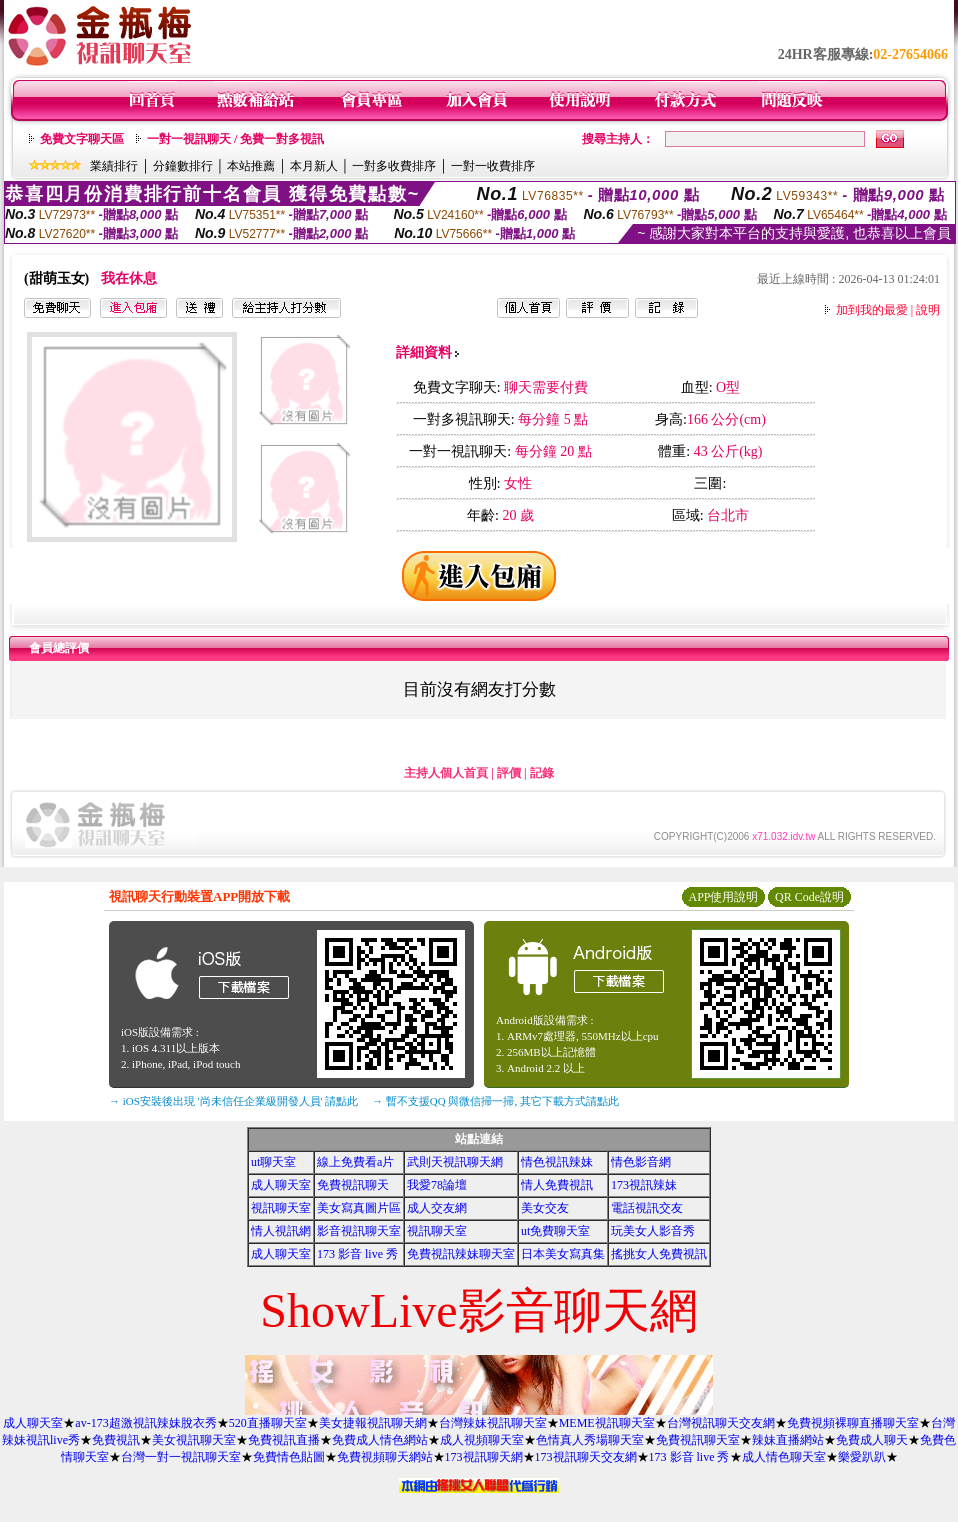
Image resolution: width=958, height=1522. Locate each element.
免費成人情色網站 (380, 1440)
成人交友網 (437, 1208)
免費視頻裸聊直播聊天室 (853, 1423)
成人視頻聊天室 (482, 1440)
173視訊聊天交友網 (586, 1457)
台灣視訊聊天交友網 (721, 1423)
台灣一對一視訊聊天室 (181, 1457)
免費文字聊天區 (82, 139)
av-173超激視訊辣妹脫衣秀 (145, 1423)
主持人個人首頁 (446, 773)
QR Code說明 (809, 897)
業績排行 (114, 166)
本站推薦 (251, 166)
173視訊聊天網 (484, 1457)
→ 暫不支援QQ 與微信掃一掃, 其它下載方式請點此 (495, 1101)
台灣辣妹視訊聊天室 (493, 1423)
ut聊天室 (273, 1162)
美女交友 (545, 1208)
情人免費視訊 (557, 1185)
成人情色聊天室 (784, 1457)
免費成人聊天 (872, 1440)
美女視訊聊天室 (194, 1440)
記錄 (542, 773)
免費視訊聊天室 (698, 1440)
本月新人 (314, 166)
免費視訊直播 (284, 1440)
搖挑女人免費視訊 (659, 1254)
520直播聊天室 (268, 1423)
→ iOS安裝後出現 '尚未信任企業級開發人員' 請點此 (233, 1101)
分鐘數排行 (183, 166)
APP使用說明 (723, 897)
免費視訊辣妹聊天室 (461, 1254)
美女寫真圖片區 (359, 1208)
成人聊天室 (281, 1185)
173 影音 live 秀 (357, 1254)
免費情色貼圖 (289, 1457)
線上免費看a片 (355, 1162)
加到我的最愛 (872, 310)
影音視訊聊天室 (359, 1231)
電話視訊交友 (647, 1208)
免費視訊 (116, 1440)
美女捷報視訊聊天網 (373, 1423)
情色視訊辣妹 (557, 1162)
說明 (928, 310)
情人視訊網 (281, 1231)
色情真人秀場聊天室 (590, 1440)
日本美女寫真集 (563, 1254)
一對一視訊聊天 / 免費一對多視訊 (235, 139)
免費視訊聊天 (353, 1185)
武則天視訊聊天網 (455, 1162)
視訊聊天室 (281, 1208)
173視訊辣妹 (644, 1185)
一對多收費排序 (394, 166)
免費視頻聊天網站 (385, 1457)
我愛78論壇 (437, 1185)
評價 (509, 773)
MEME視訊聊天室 (607, 1423)
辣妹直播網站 (788, 1440)
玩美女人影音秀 (653, 1231)
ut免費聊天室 (555, 1231)
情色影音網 (641, 1162)
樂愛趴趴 (862, 1457)
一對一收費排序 (493, 166)
